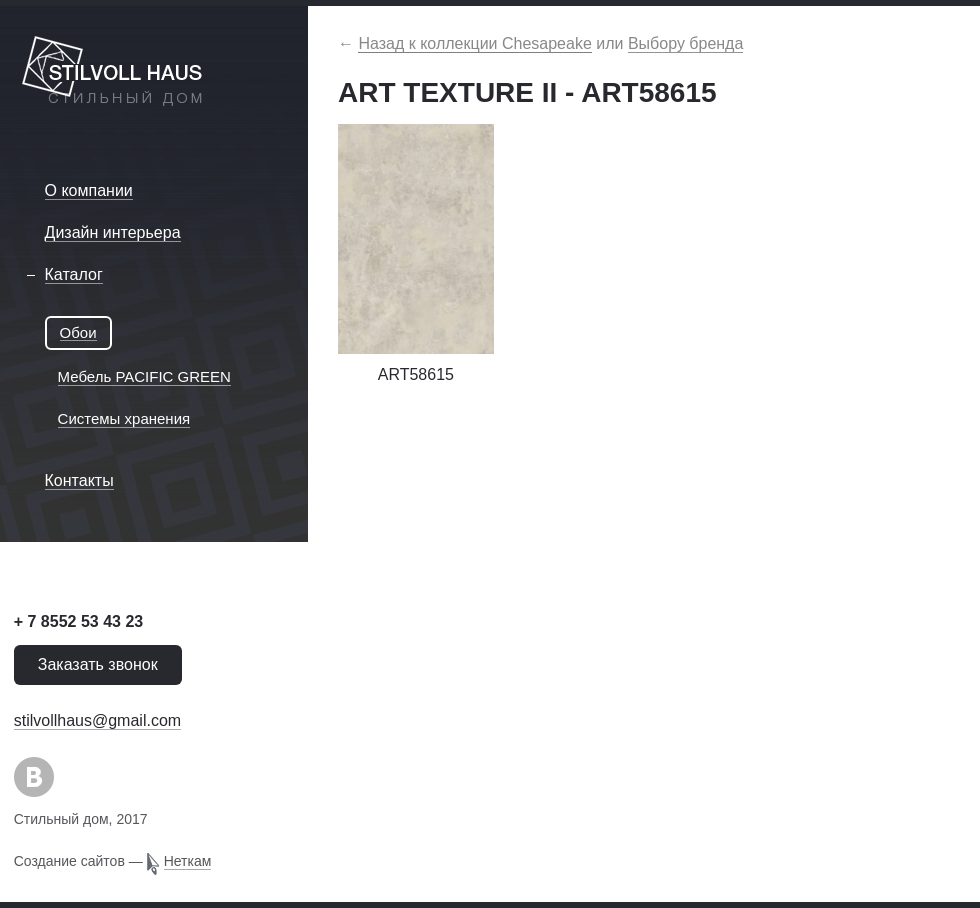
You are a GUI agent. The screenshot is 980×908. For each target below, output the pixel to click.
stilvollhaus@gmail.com (97, 720)
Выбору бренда (685, 43)
